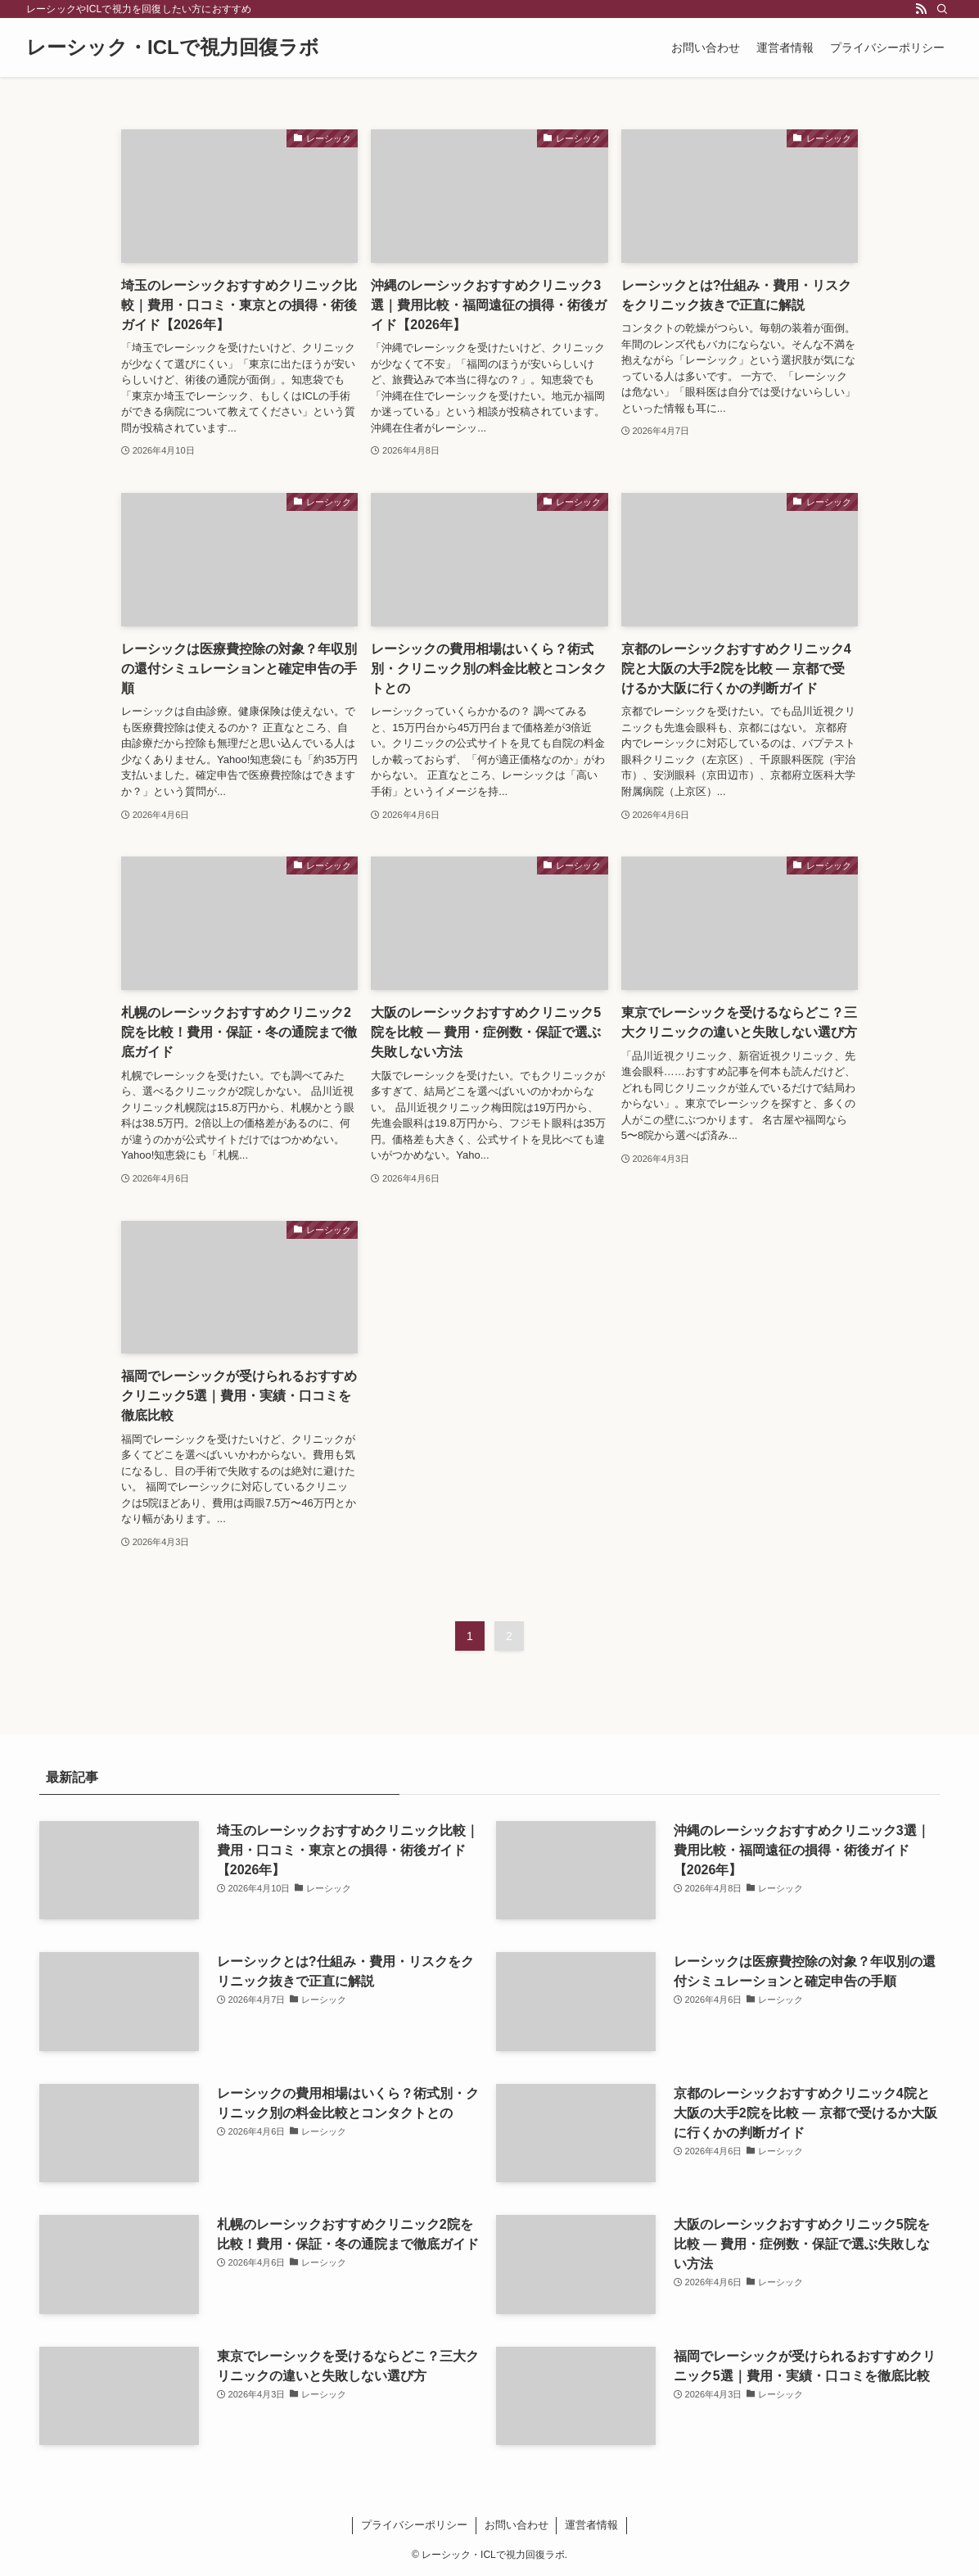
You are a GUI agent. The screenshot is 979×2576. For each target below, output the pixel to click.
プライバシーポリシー (414, 2525)
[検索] (942, 9)
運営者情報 (591, 2525)
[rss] (921, 9)
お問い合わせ (516, 2525)
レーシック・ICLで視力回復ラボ (172, 47)
